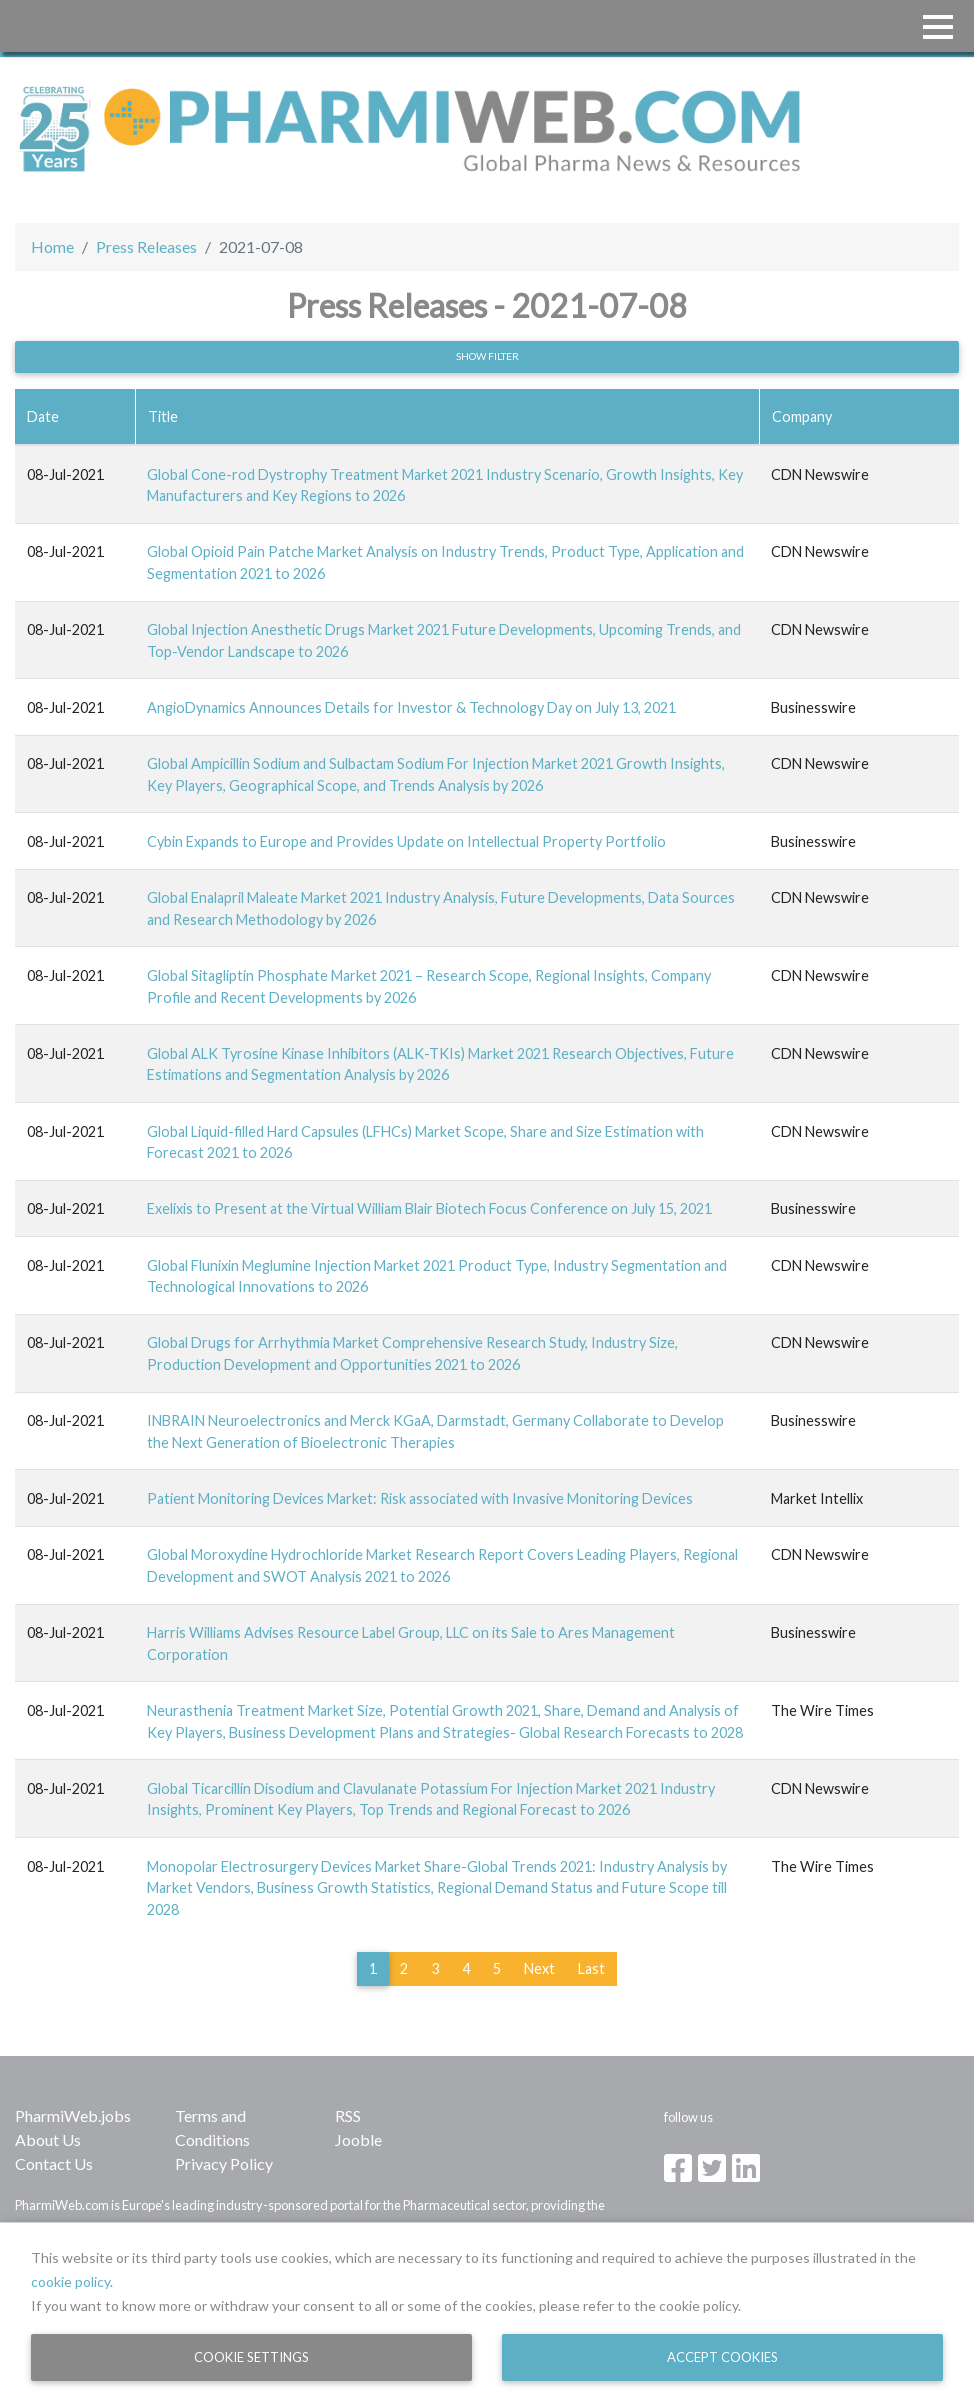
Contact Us (54, 2163)
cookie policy (70, 2281)
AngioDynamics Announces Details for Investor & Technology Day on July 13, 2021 (411, 707)
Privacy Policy (224, 2163)
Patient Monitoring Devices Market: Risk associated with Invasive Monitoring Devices (420, 1498)
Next (539, 1968)
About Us (48, 2139)
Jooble (358, 2139)
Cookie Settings (251, 2357)
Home (52, 246)
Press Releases (146, 246)
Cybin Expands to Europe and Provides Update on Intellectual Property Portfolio (406, 841)
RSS (348, 2115)
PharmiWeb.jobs (73, 2115)
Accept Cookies (722, 2357)
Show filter (487, 356)
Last (591, 1968)
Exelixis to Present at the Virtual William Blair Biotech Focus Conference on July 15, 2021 (429, 1208)
